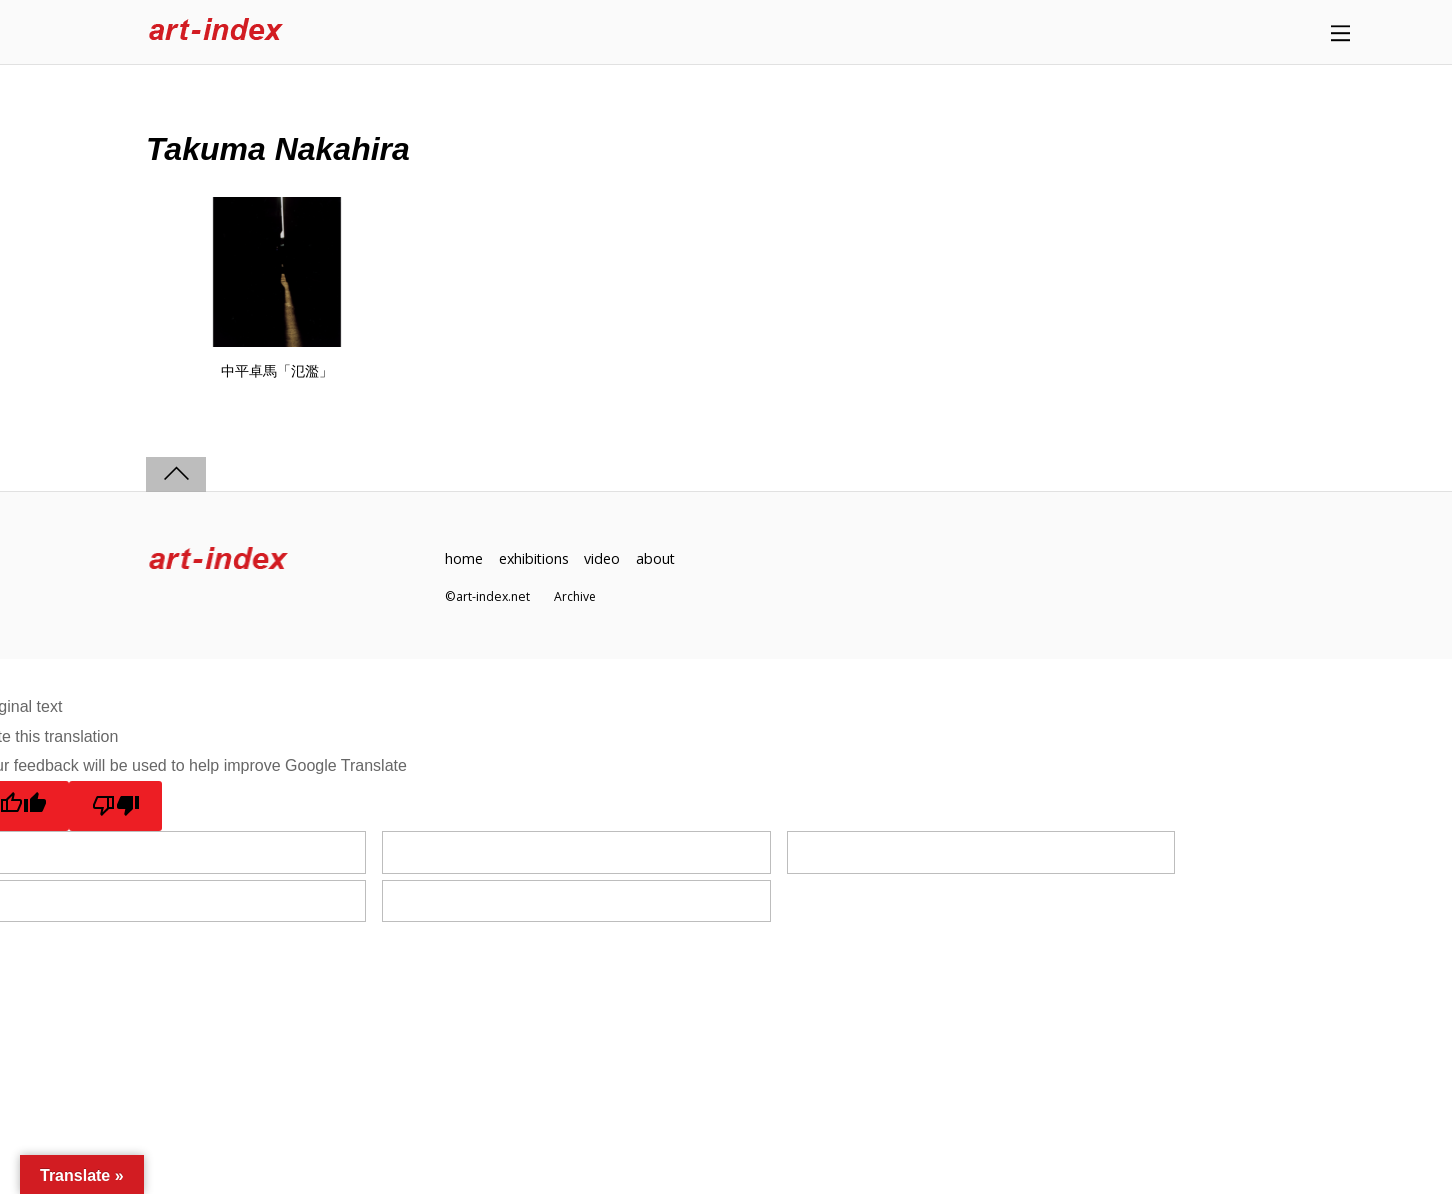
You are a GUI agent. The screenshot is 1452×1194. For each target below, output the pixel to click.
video (604, 558)
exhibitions (535, 558)
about (658, 558)
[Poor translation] (116, 806)
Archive (575, 597)
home (464, 558)
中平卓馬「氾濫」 (277, 371)
